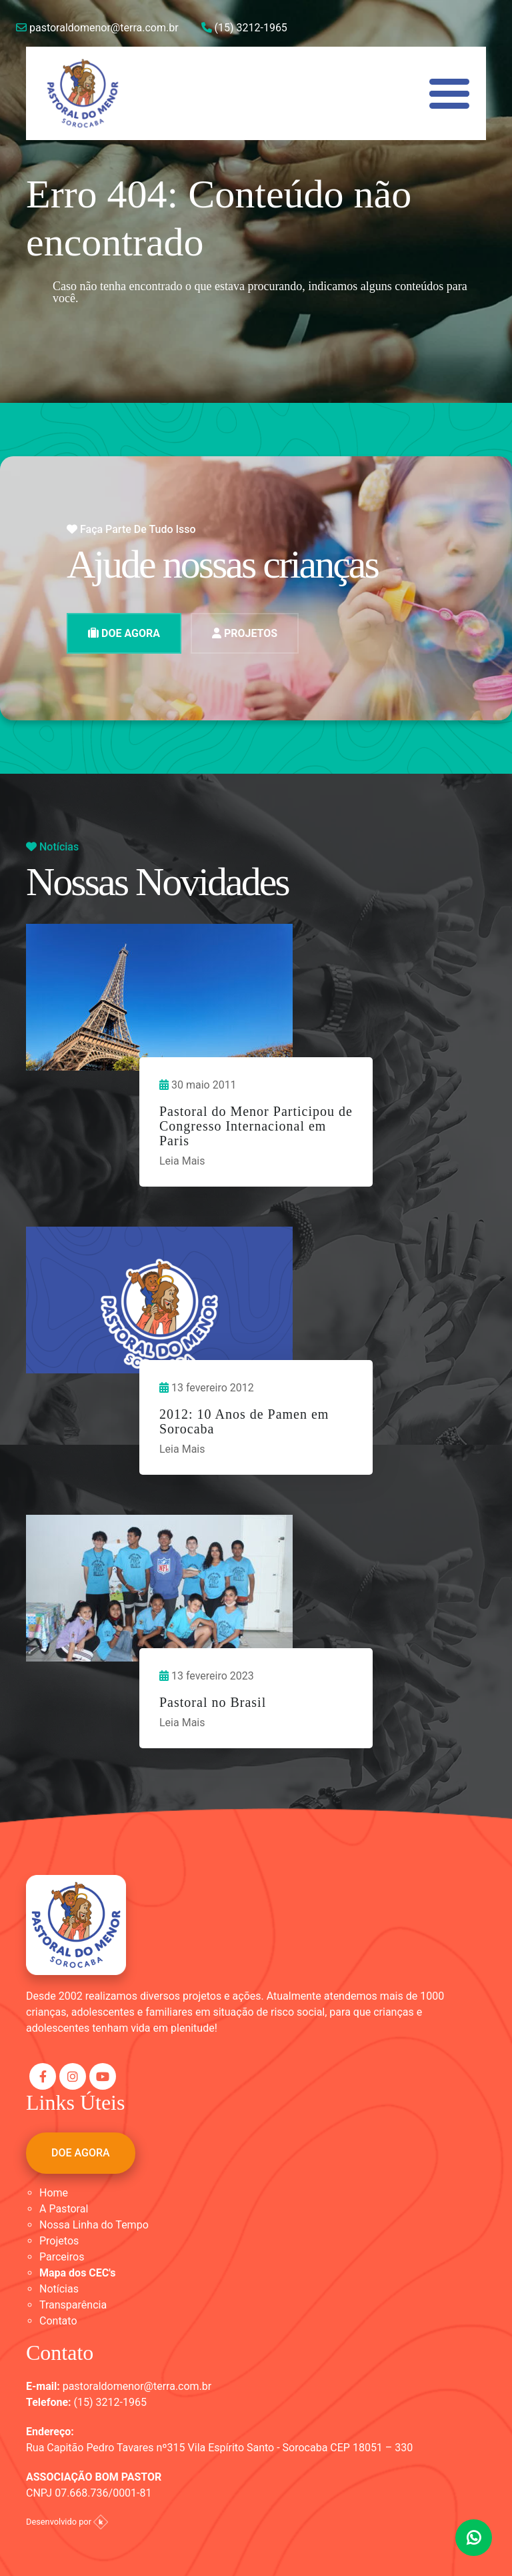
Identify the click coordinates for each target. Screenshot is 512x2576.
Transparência (73, 2305)
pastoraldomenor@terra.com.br (97, 27)
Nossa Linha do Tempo (94, 2224)
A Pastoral (63, 2208)
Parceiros (61, 2256)
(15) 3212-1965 (244, 27)
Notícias (59, 2289)
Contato (58, 2321)
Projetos (59, 2240)
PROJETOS (244, 633)
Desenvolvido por (67, 2522)
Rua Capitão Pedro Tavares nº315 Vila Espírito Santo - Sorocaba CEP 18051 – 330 (219, 2447)
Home (53, 2192)
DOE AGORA (124, 633)
